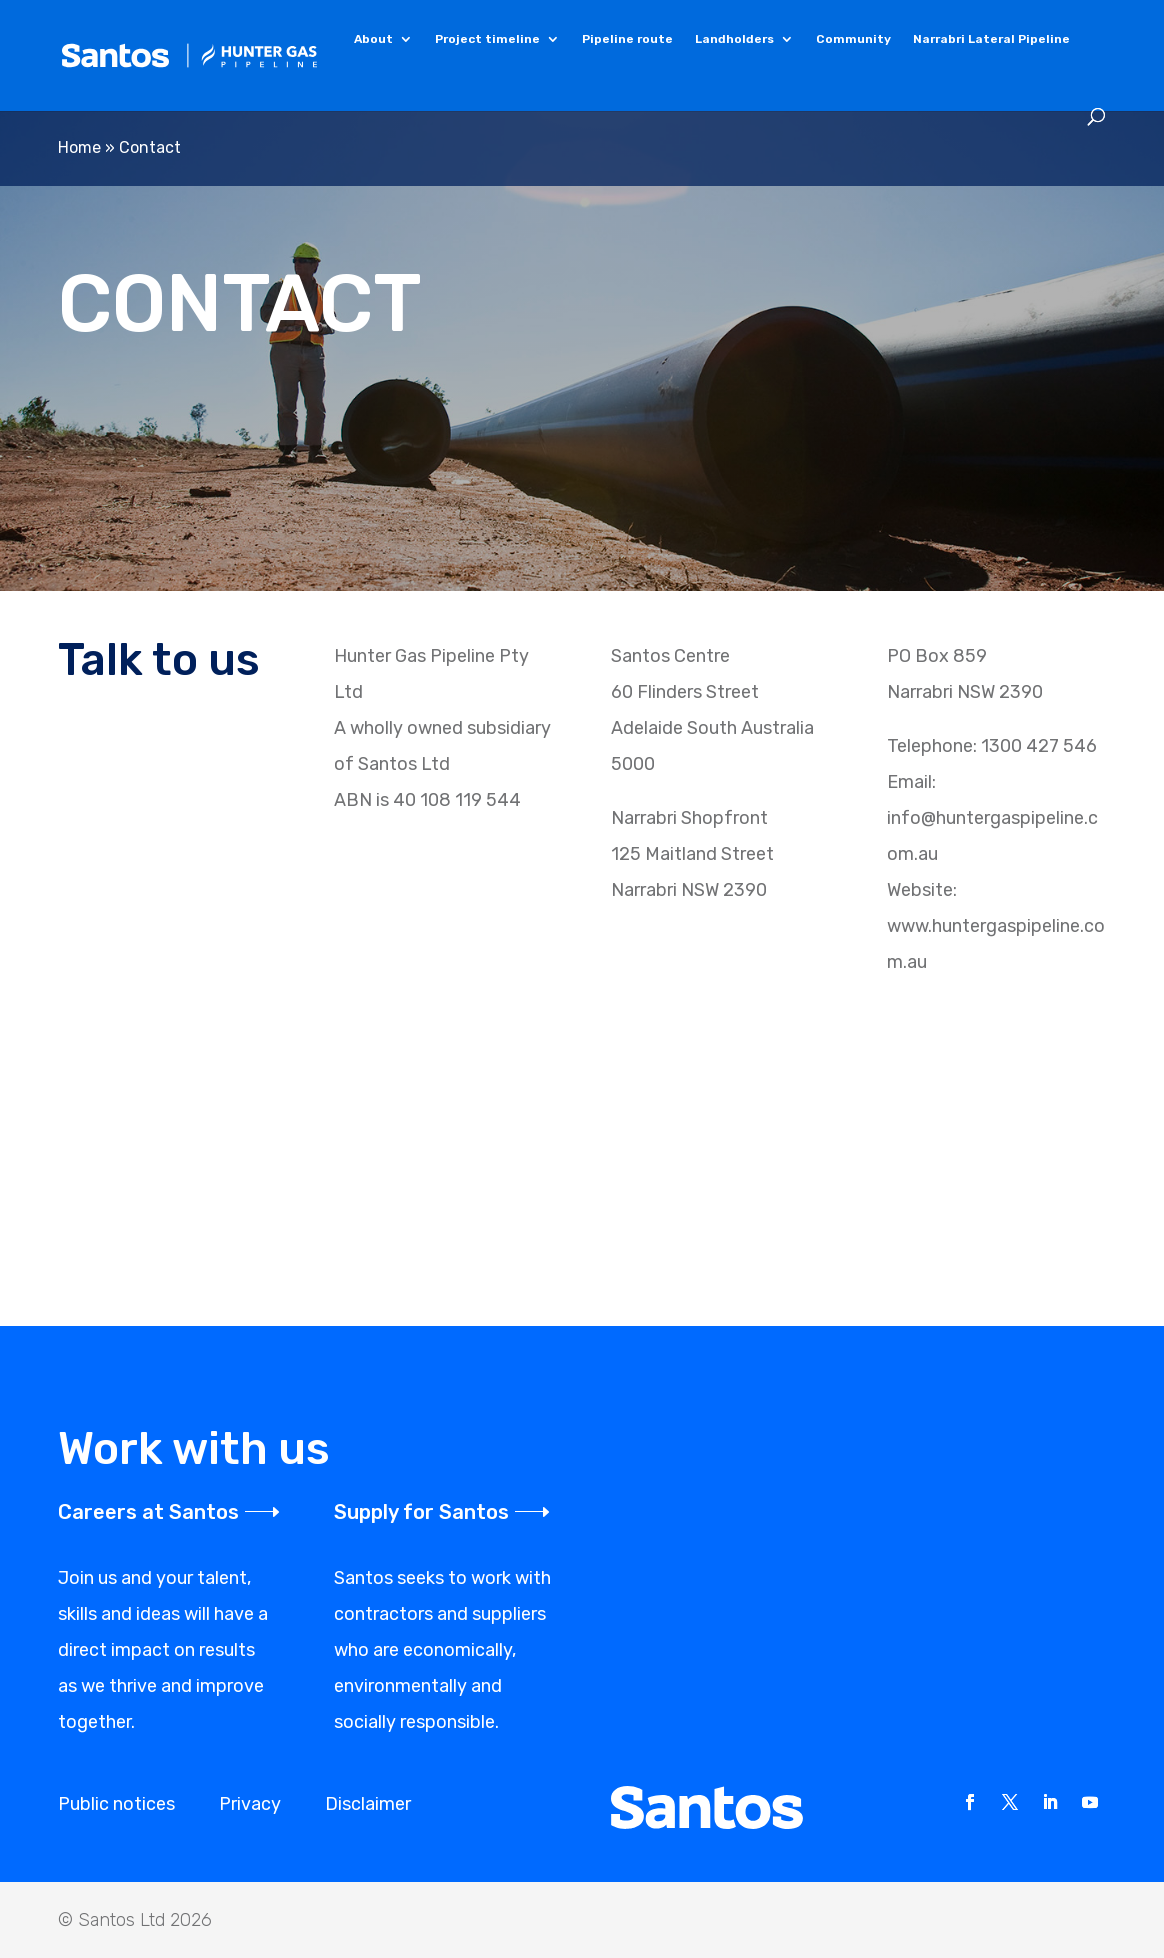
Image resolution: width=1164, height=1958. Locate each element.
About (373, 39)
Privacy (250, 1804)
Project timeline (487, 39)
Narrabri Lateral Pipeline (991, 39)
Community (853, 39)
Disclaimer (368, 1804)
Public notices (116, 1804)
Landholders (734, 39)
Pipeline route (627, 39)
